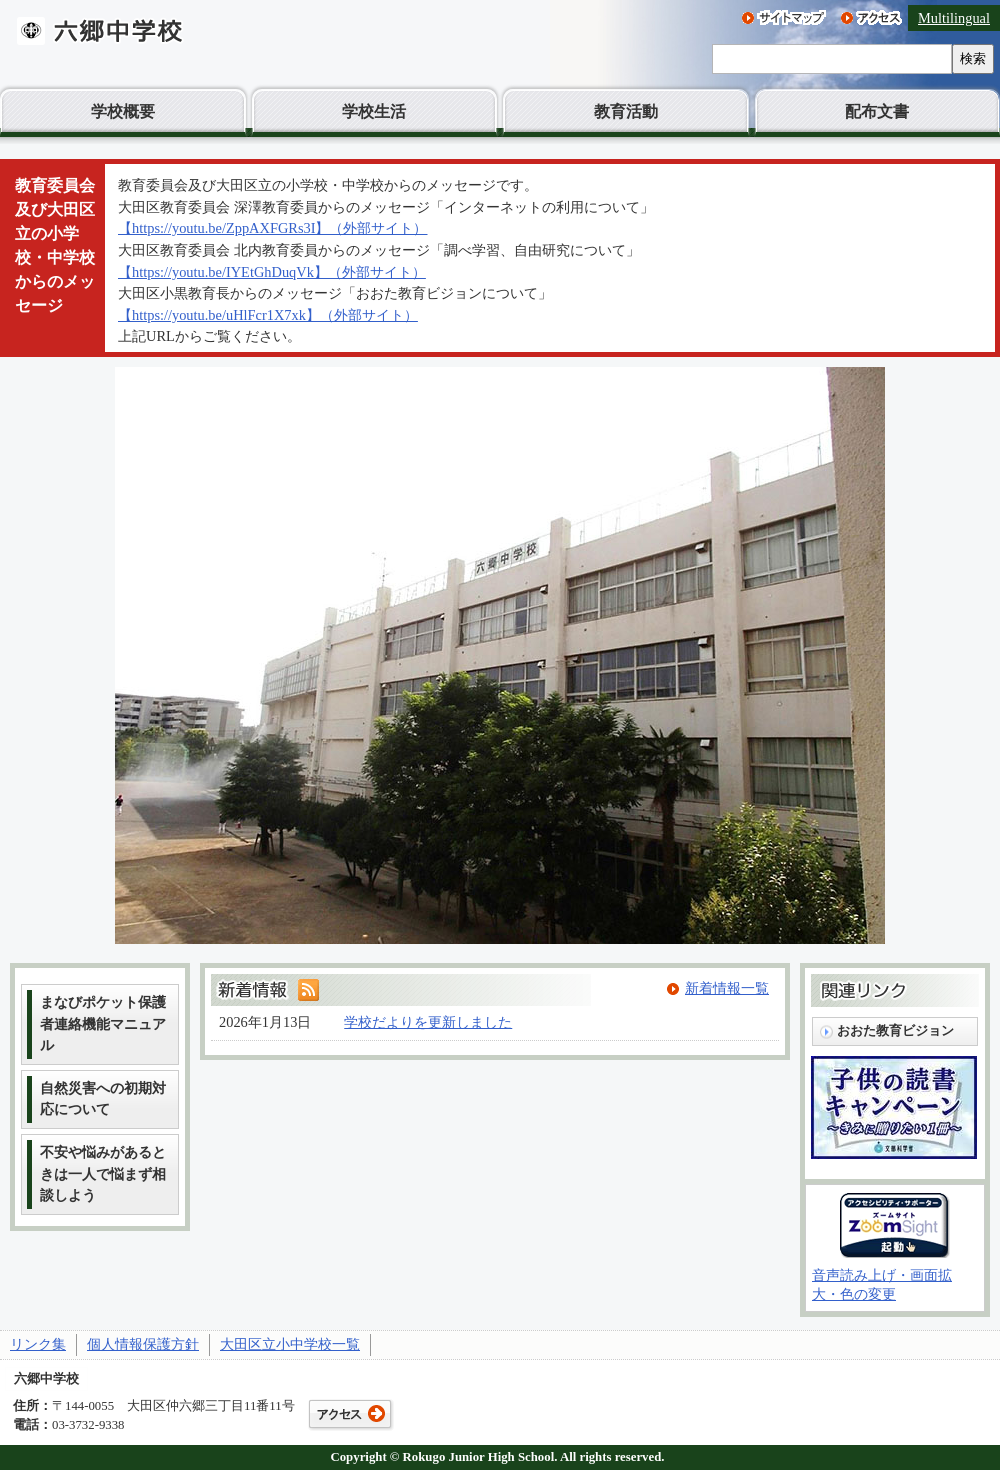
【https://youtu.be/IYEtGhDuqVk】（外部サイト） (272, 272)
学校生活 (374, 111)
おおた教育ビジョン (895, 1030)
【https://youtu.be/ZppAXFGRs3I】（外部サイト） (273, 228)
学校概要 (123, 111)
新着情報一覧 (727, 988)
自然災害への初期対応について (103, 1099)
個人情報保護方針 (143, 1344)
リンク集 (38, 1344)
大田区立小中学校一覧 (290, 1344)
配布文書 (877, 111)
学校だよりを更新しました (428, 1022)
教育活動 (626, 111)
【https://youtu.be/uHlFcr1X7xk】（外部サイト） (268, 315)
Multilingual (954, 18)
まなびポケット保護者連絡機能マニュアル (103, 1023)
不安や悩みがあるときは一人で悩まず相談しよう (103, 1173)
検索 (973, 58)
